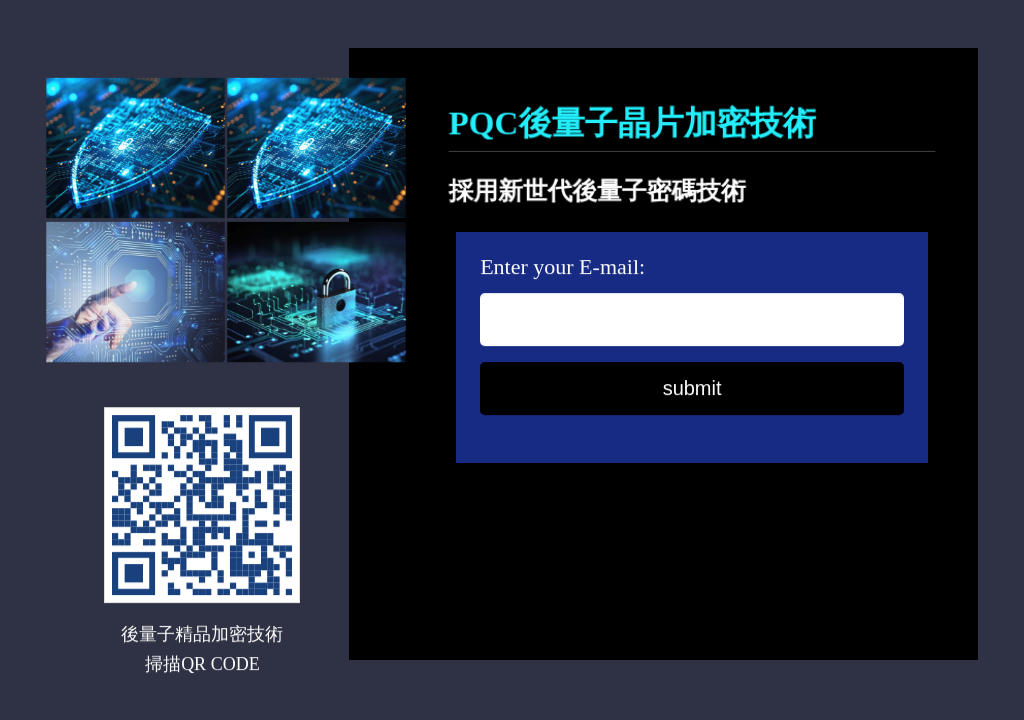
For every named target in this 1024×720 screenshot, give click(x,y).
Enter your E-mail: (562, 267)
